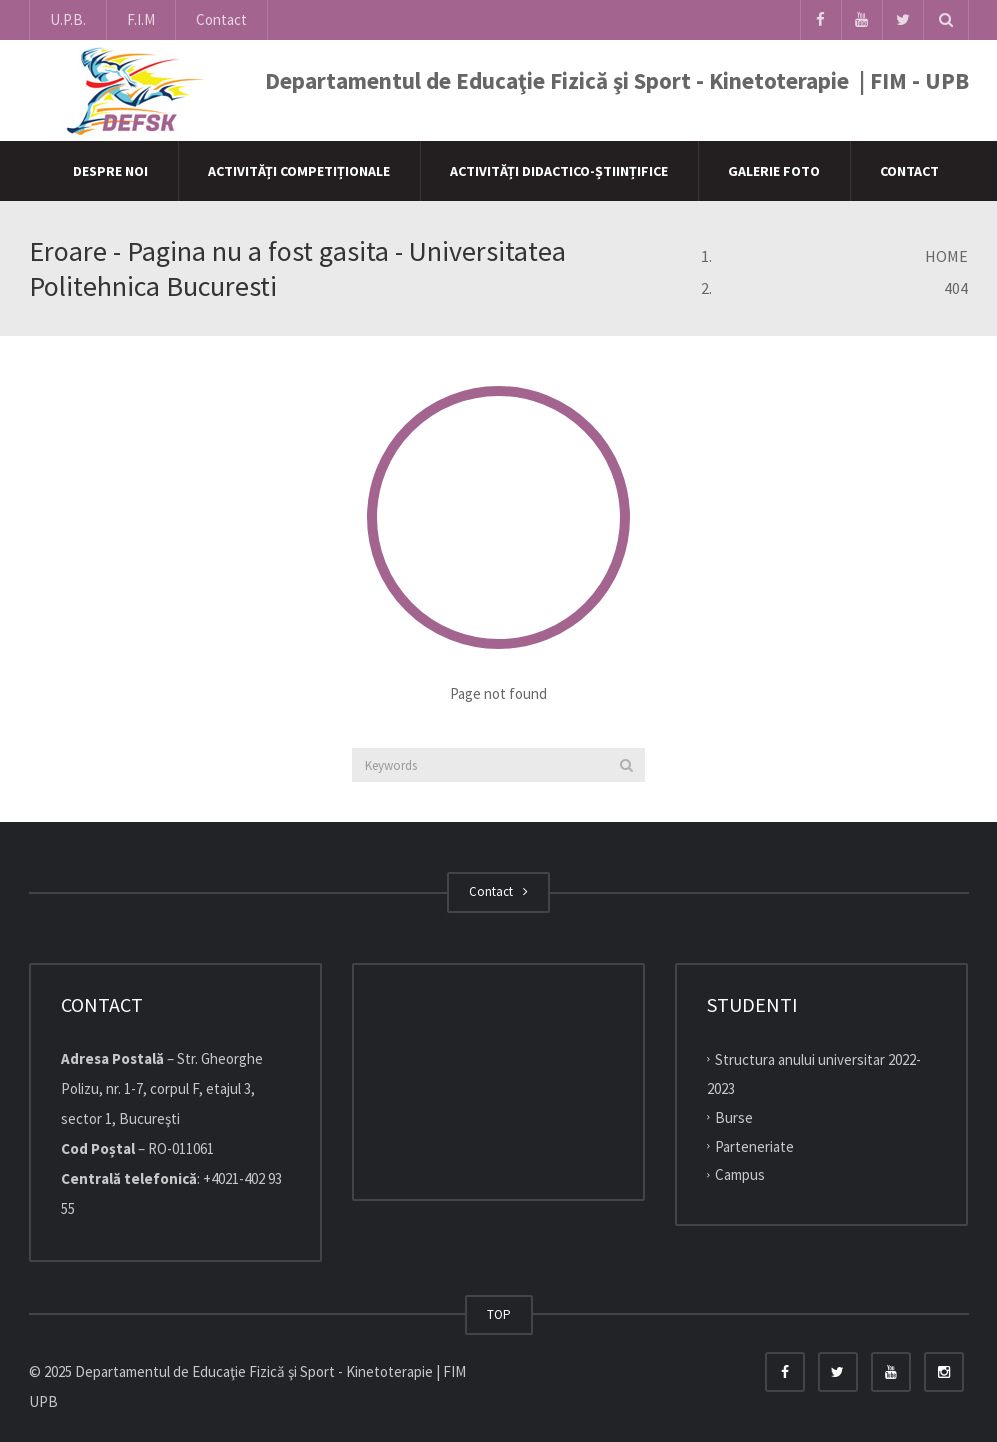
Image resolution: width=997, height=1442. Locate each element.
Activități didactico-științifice (559, 171)
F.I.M (141, 19)
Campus (740, 1174)
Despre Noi (110, 171)
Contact (221, 19)
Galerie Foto (774, 171)
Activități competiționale (299, 171)
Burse (734, 1117)
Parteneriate (754, 1145)
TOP (499, 1314)
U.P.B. (68, 19)
